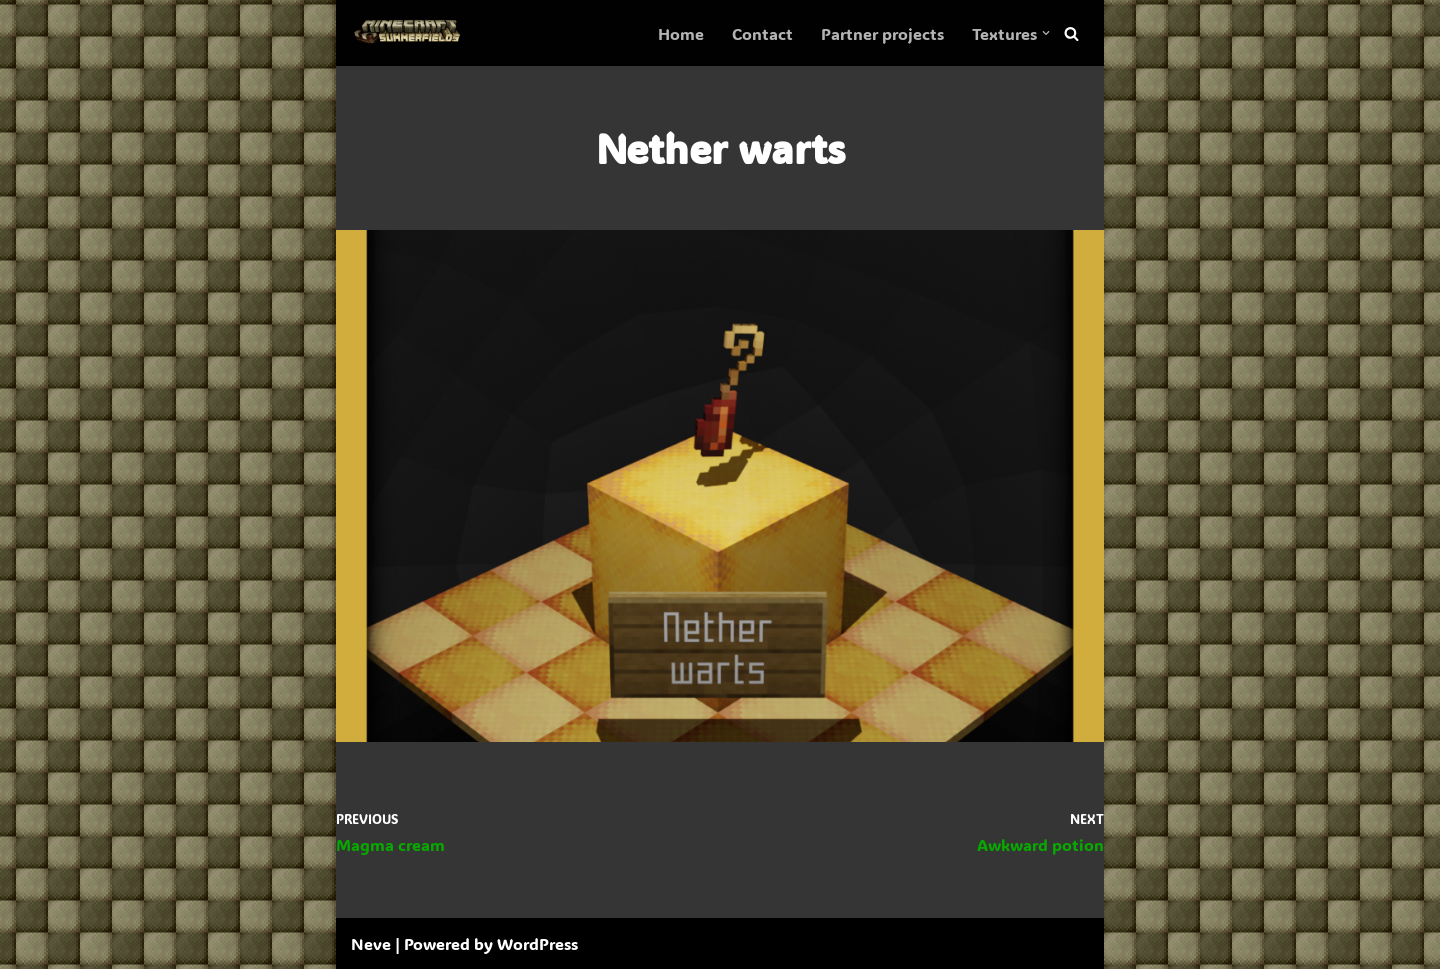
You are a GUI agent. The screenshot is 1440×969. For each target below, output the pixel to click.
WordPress (537, 943)
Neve (371, 943)
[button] (1046, 33)
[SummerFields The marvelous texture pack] (411, 33)
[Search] (1071, 33)
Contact (762, 33)
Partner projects (882, 33)
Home (681, 33)
